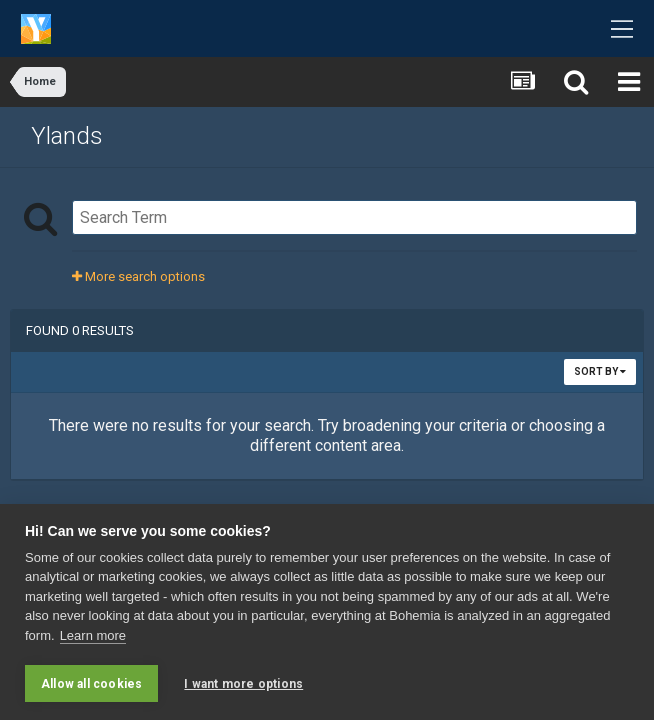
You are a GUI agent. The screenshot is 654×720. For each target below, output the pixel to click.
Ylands (67, 136)
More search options (138, 276)
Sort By (600, 371)
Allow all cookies (91, 684)
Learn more (93, 635)
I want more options (243, 684)
